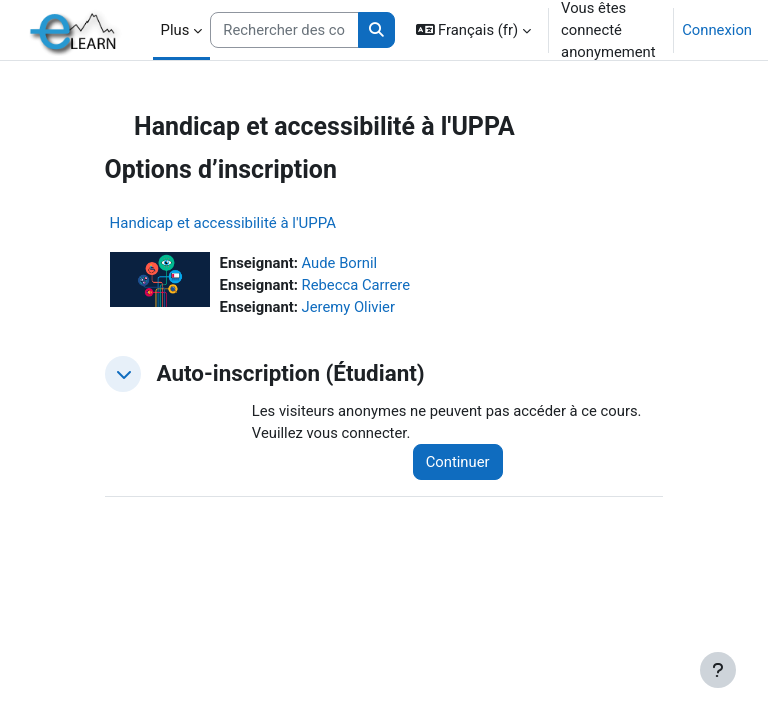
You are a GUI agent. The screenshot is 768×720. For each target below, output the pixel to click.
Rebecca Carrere (356, 285)
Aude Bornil (340, 263)
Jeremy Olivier (348, 307)
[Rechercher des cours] (284, 30)
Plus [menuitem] (175, 30)
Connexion (717, 30)
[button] (474, 30)
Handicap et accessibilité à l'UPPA (223, 223)
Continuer (458, 462)
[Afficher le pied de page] (718, 670)
